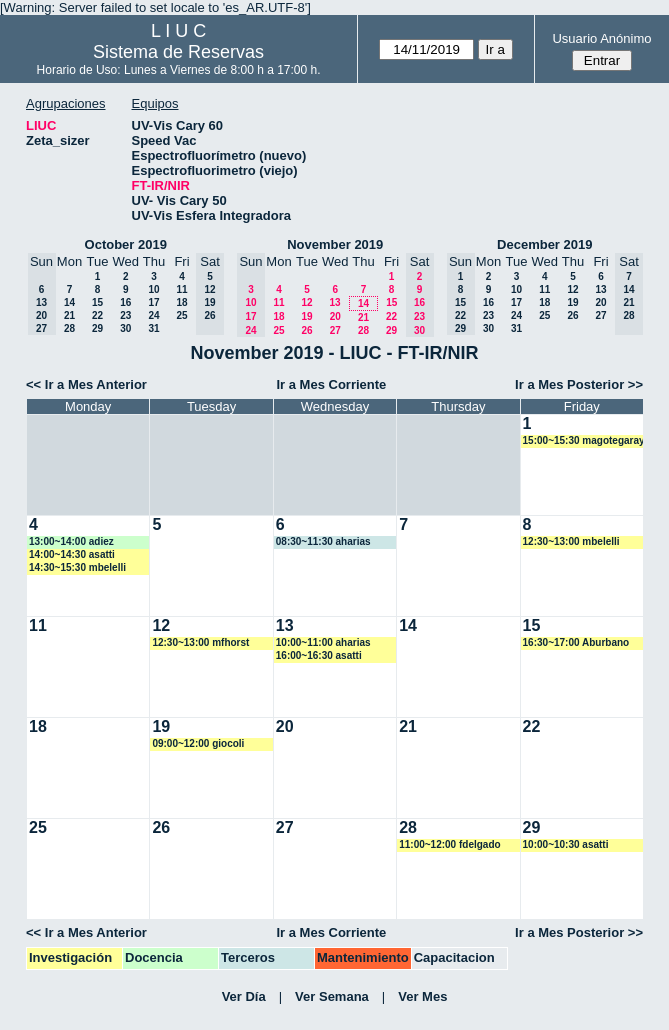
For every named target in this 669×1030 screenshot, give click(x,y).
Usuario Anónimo (601, 38)
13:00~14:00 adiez (71, 541)
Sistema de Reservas (178, 52)
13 (334, 302)
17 (153, 302)
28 (69, 328)
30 (125, 328)
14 (69, 302)
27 (335, 330)
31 (153, 328)
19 (306, 316)
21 (69, 315)
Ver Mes (422, 996)
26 (306, 330)
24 (153, 315)
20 (335, 316)
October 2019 (126, 244)
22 (97, 315)
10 (153, 289)
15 (97, 302)
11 (181, 289)
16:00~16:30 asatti (319, 655)
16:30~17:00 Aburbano (576, 642)
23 (125, 315)
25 (181, 315)
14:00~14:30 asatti (72, 554)
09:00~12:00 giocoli (198, 743)
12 (306, 302)
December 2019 (544, 244)
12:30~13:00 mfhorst (200, 642)
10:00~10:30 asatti (566, 844)
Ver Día (244, 996)
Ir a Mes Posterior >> (579, 384)
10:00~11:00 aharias (323, 642)
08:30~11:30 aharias (323, 541)
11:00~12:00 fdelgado (449, 844)
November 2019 (335, 244)
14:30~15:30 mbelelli (77, 567)
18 (181, 302)
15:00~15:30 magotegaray (584, 440)
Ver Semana (332, 996)
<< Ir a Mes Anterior (86, 384)
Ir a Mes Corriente (332, 384)
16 (125, 302)
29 (97, 328)
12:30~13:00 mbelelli (571, 541)
